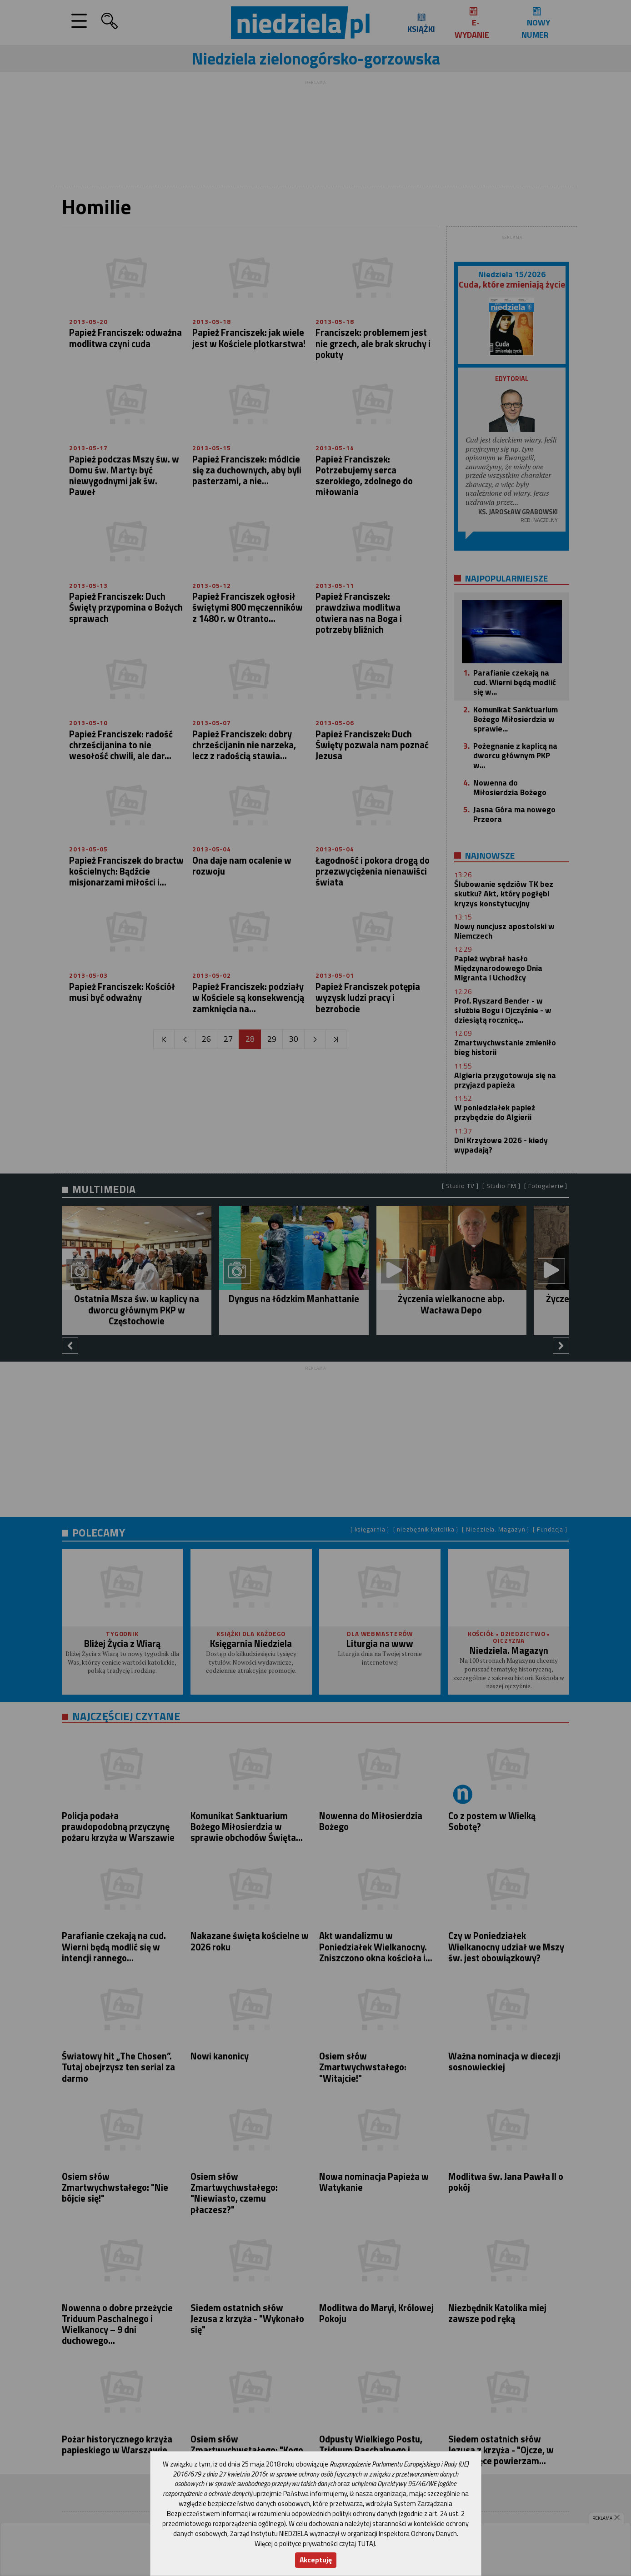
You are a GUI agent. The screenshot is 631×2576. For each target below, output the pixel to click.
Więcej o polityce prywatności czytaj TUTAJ (315, 2543)
